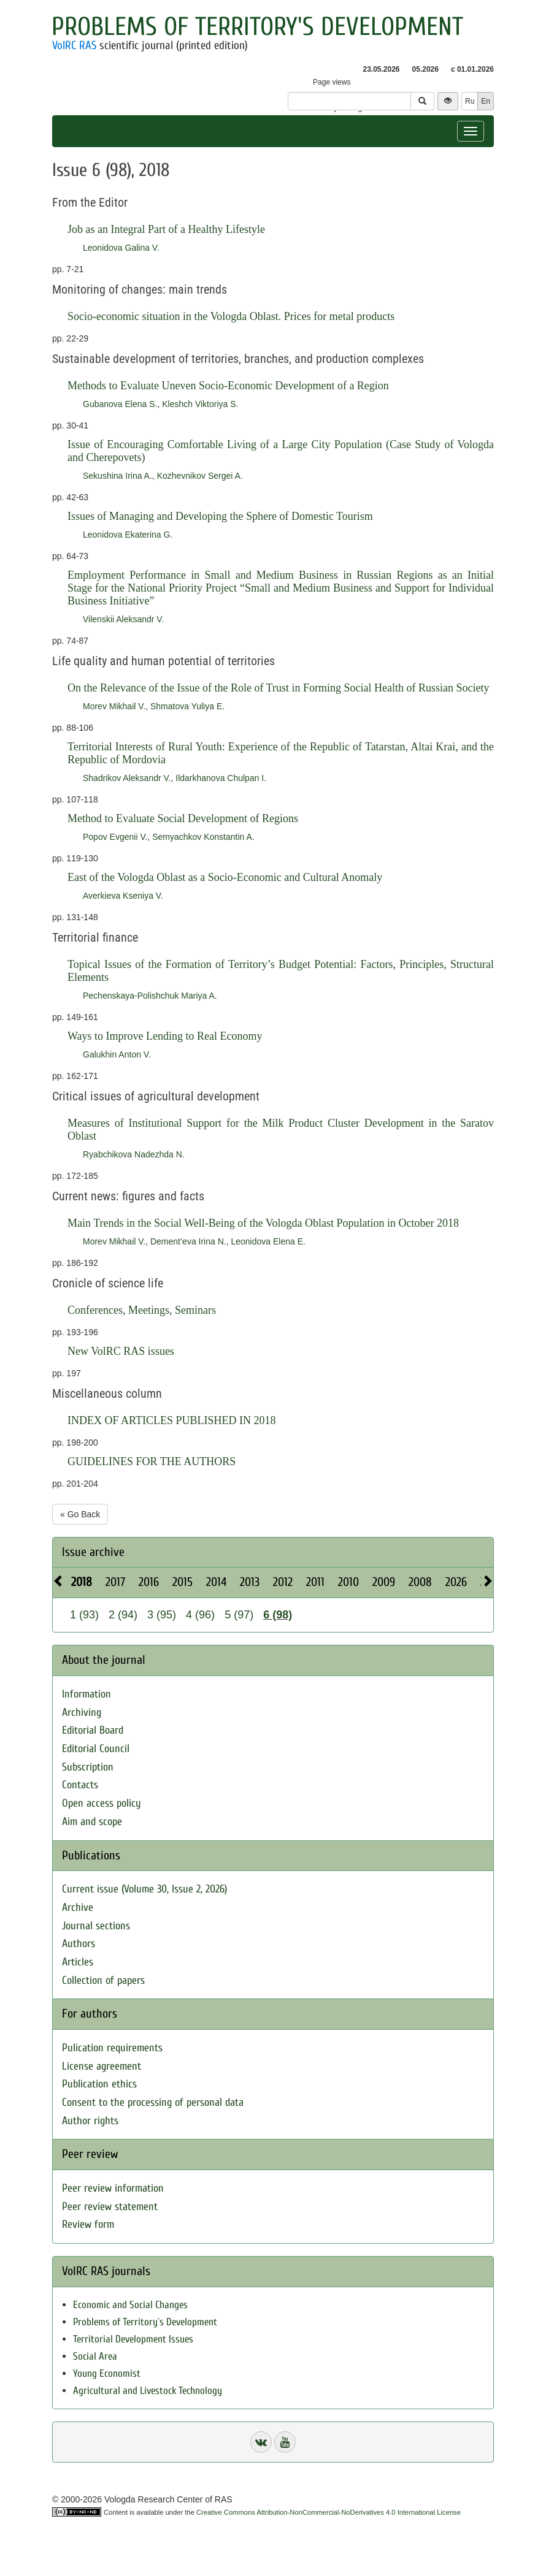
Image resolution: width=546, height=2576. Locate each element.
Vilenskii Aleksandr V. (123, 619)
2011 (315, 1582)
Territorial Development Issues (133, 2339)
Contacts (80, 1784)
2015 (182, 1582)
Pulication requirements (112, 2047)
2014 (216, 1582)
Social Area (95, 2356)
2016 (149, 1582)
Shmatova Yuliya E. (187, 706)
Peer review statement (110, 2206)
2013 (250, 1582)
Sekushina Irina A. (117, 476)
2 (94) (123, 1615)
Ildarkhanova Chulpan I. (220, 778)
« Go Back (80, 1514)
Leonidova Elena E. (268, 1241)
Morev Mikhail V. (114, 706)
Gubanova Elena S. (120, 404)
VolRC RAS (74, 45)
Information (86, 1694)
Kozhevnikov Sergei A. (200, 476)
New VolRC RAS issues (120, 1351)
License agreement (101, 2066)
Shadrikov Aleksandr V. (127, 778)
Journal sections (96, 1925)
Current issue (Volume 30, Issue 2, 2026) (144, 1889)
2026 (456, 1582)
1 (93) (84, 1615)
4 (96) (200, 1615)
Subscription (87, 1767)
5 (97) (239, 1615)
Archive (77, 1907)
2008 (420, 1582)
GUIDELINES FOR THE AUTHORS (151, 1461)
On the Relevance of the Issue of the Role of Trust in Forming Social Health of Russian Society (278, 688)
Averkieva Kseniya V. (123, 896)
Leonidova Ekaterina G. (127, 534)
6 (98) (277, 1615)
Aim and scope (92, 1821)
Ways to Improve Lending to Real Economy (164, 1036)
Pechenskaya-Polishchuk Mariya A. (150, 995)
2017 (115, 1582)
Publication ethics (99, 2084)
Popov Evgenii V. (115, 837)
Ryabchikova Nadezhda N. (134, 1154)
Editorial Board (92, 1730)
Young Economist (106, 2373)
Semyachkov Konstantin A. (203, 837)
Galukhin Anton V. (117, 1054)
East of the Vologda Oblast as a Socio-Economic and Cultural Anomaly (224, 877)
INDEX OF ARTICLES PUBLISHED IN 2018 (171, 1420)
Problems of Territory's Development (257, 27)
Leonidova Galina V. (121, 248)
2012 (283, 1582)
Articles (77, 1962)
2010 (348, 1582)
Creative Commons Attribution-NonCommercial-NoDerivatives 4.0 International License (328, 2512)
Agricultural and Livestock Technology (147, 2390)
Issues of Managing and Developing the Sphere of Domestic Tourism (220, 516)
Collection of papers (103, 1980)
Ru (469, 101)
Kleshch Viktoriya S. (200, 404)
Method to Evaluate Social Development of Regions (182, 818)
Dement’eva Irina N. (188, 1241)
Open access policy (101, 1803)
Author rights (90, 2120)
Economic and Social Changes (130, 2305)
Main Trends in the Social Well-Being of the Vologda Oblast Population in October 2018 (263, 1223)
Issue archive (93, 1552)
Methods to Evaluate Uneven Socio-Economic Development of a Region (228, 385)
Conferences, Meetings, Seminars (141, 1310)
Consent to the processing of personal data (153, 2102)
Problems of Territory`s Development (145, 2322)
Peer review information (113, 2188)
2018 (81, 1582)
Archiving (81, 1712)
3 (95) (161, 1615)
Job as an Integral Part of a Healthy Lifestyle (166, 229)
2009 (383, 1582)
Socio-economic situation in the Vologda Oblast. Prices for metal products (230, 316)
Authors (78, 1943)
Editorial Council (95, 1748)
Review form (88, 2224)
